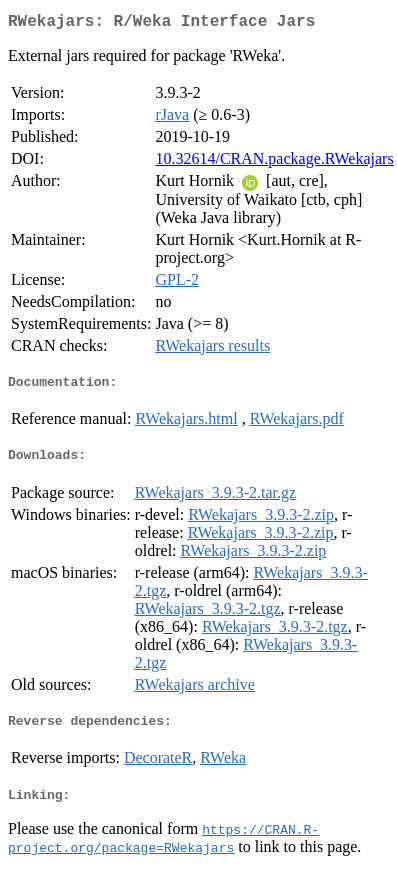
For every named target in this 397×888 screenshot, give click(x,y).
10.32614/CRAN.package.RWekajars (274, 162)
